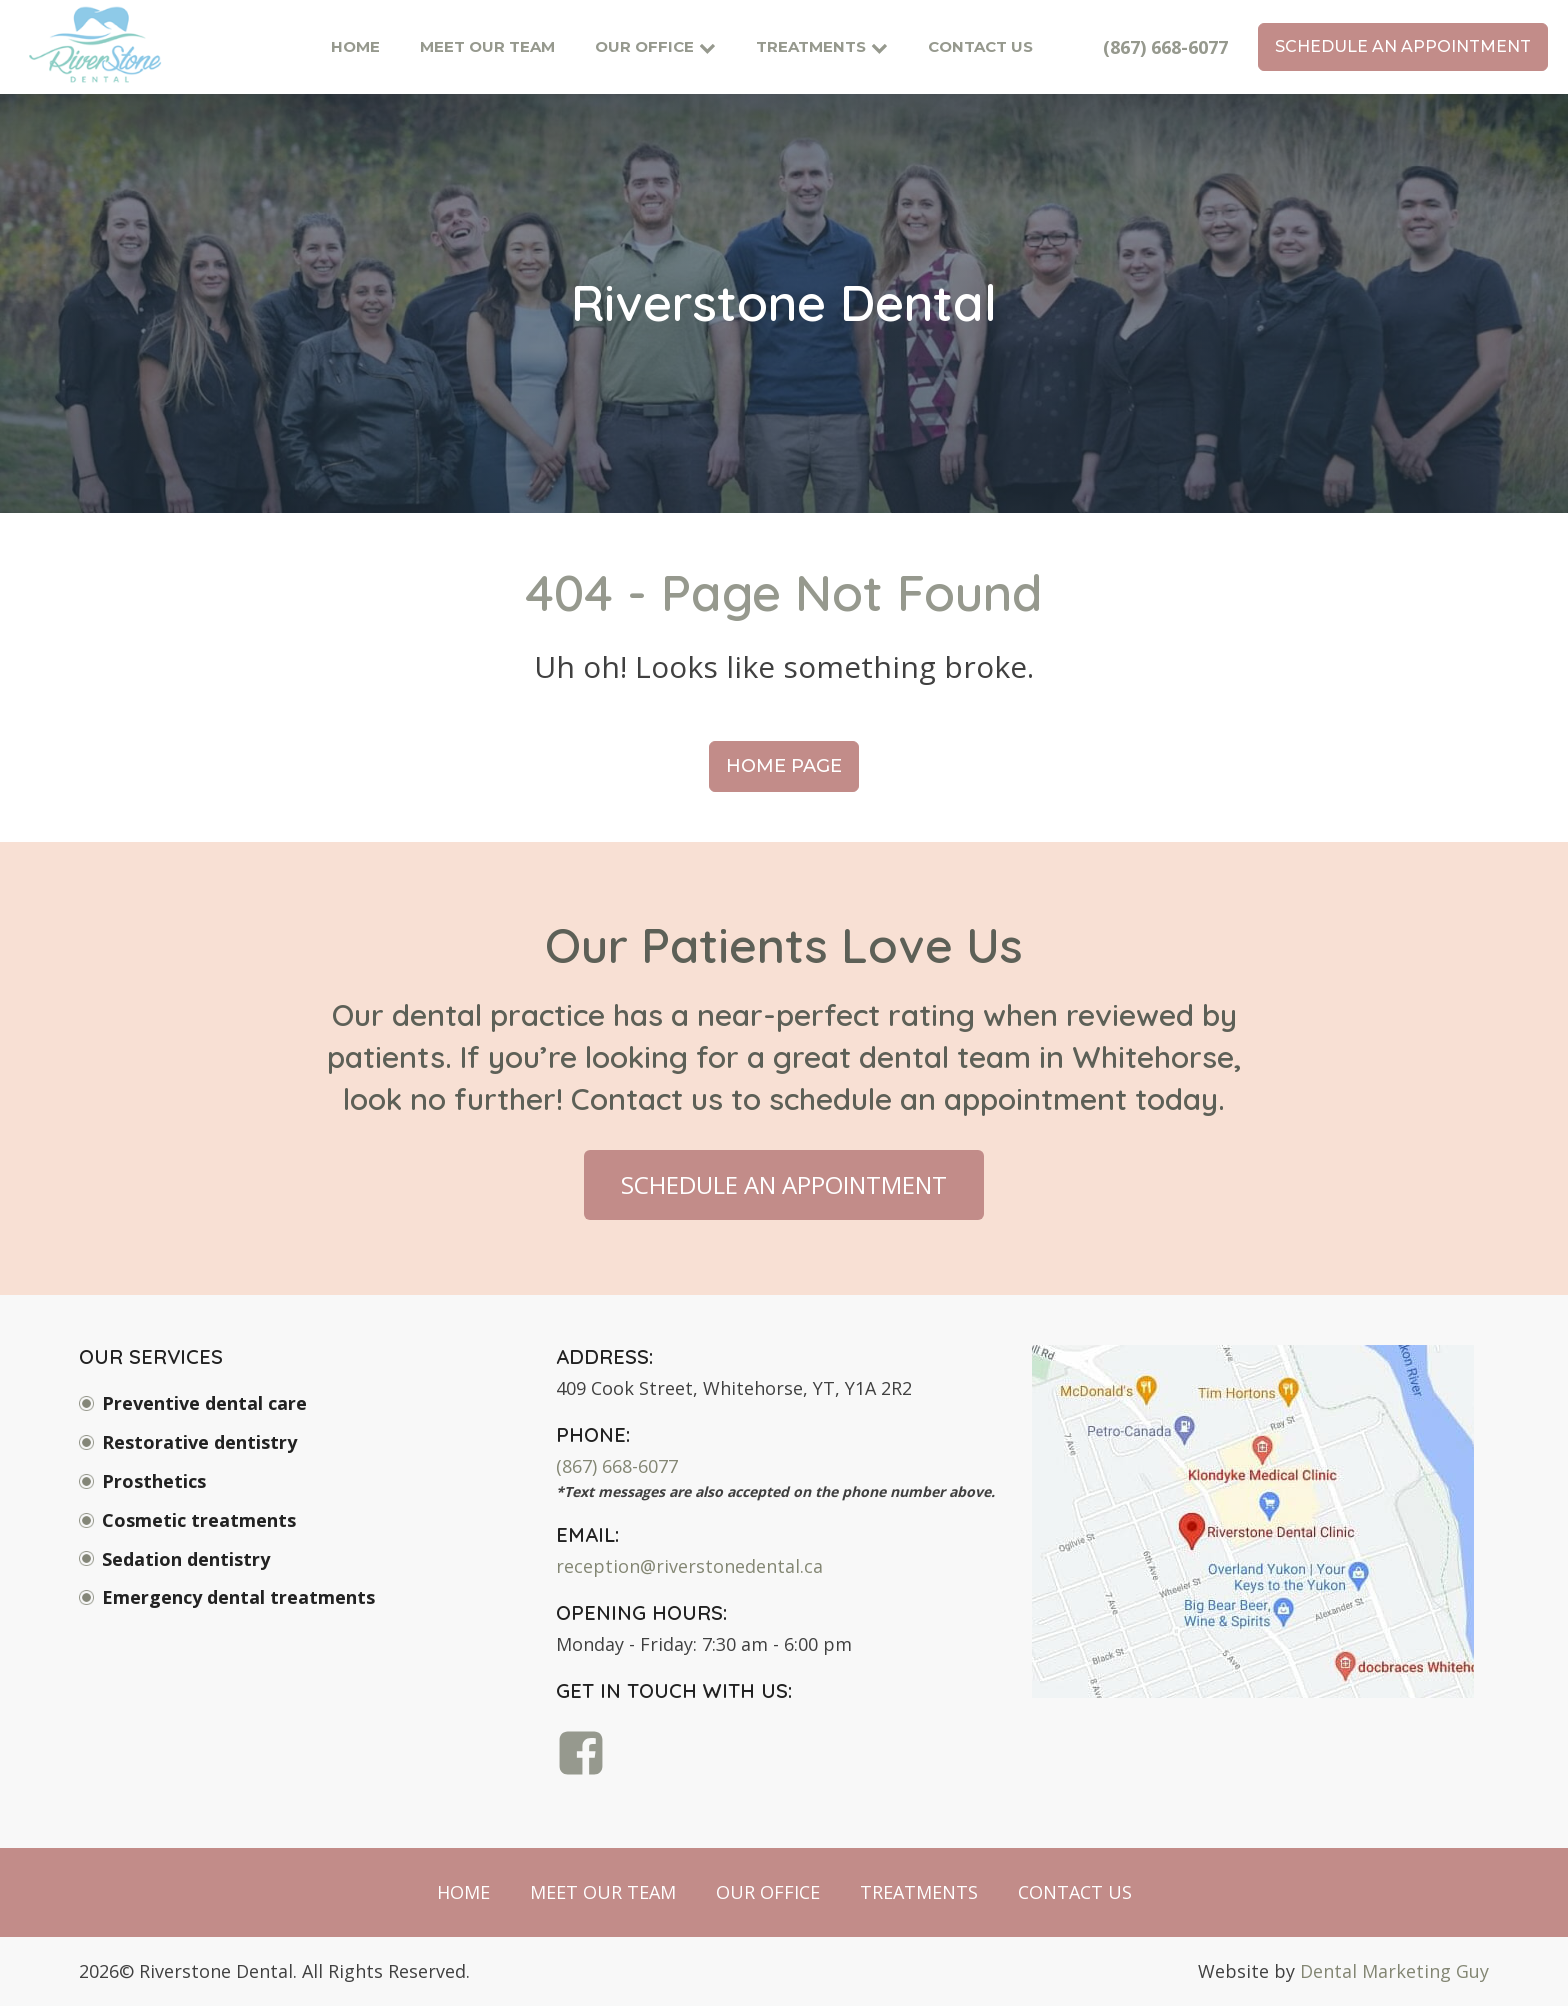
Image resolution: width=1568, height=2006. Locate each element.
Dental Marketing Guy (1394, 1971)
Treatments (822, 46)
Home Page (784, 766)
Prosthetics (154, 1481)
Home (355, 46)
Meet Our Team (487, 46)
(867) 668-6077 (1165, 47)
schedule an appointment (1403, 46)
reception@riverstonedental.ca (689, 1566)
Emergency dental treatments (238, 1597)
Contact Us (980, 46)
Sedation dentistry (186, 1559)
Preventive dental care (204, 1403)
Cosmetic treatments (199, 1520)
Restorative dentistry (199, 1442)
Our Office (655, 46)
